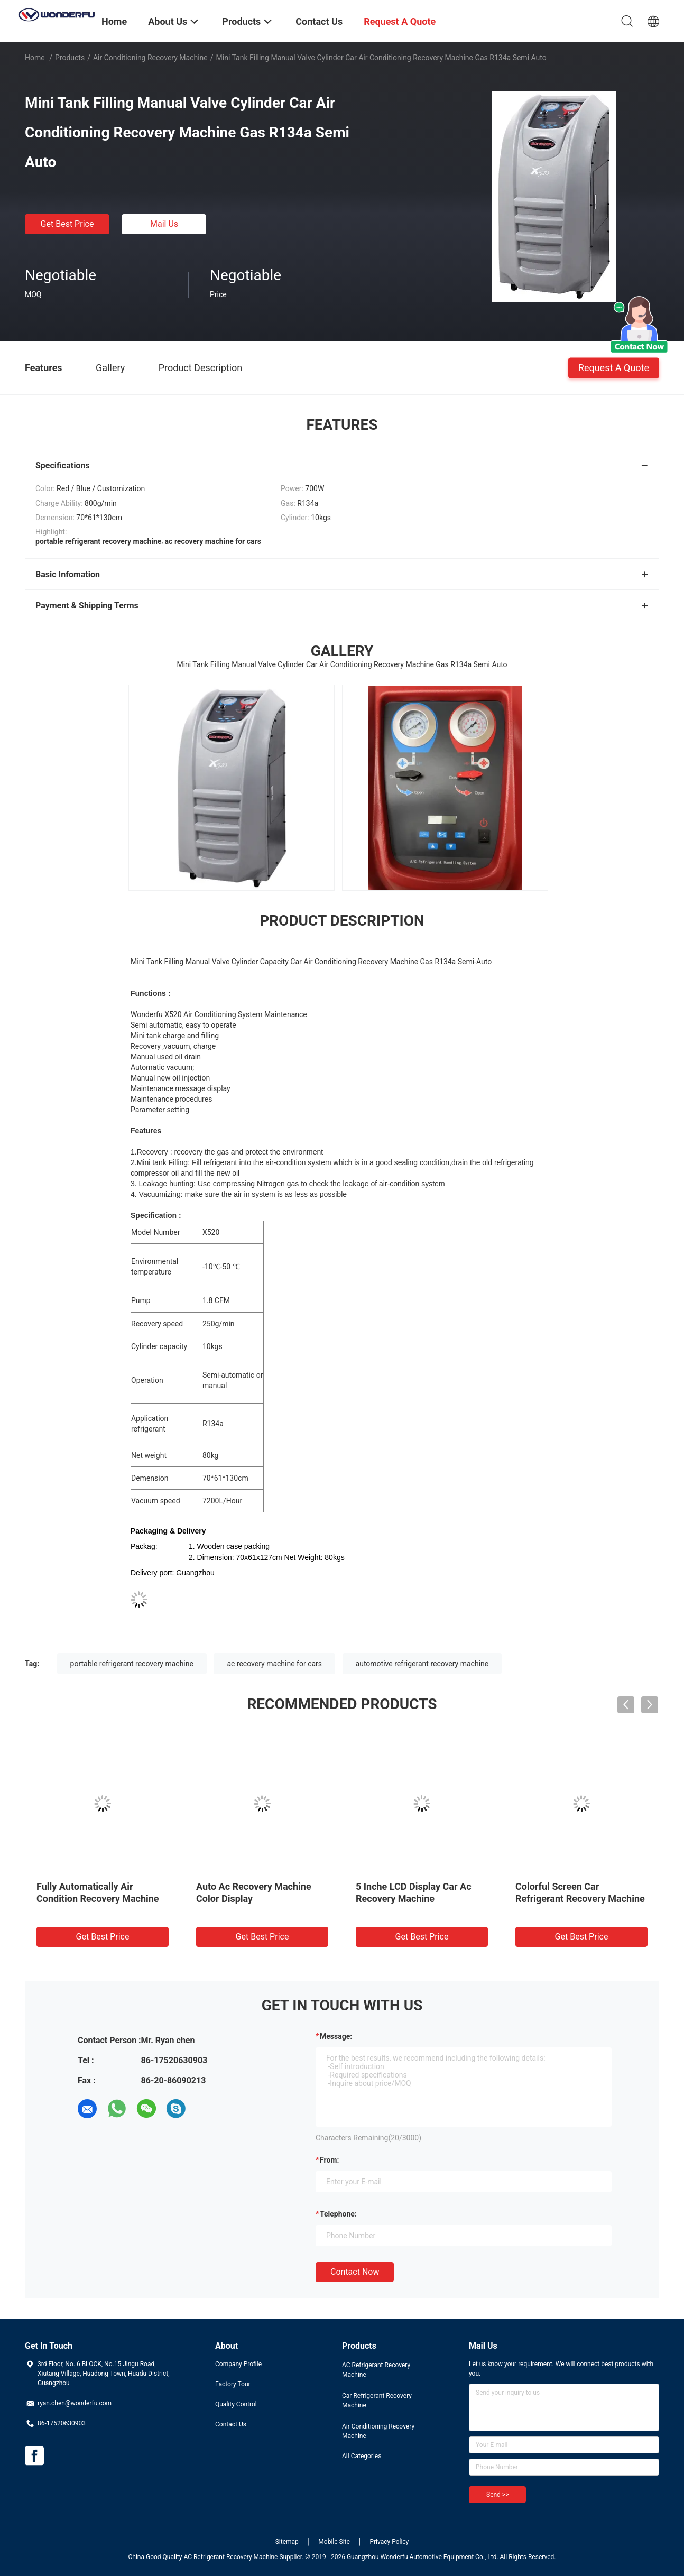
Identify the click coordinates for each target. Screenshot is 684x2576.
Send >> (497, 2494)
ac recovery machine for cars (274, 1663)
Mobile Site (334, 2541)
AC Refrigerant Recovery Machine (376, 2369)
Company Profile (238, 2364)
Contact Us (230, 2424)
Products (70, 57)
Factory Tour (233, 2384)
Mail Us (164, 224)
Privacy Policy (389, 2541)
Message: (336, 2036)
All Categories (361, 2456)
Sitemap (287, 2541)
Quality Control (236, 2404)
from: (329, 2160)
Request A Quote (613, 367)
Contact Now (354, 2272)
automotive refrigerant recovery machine (422, 1663)
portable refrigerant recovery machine (131, 1663)
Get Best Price (67, 224)
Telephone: (338, 2214)
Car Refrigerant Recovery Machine (377, 2400)
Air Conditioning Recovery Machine (150, 57)
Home (35, 57)
